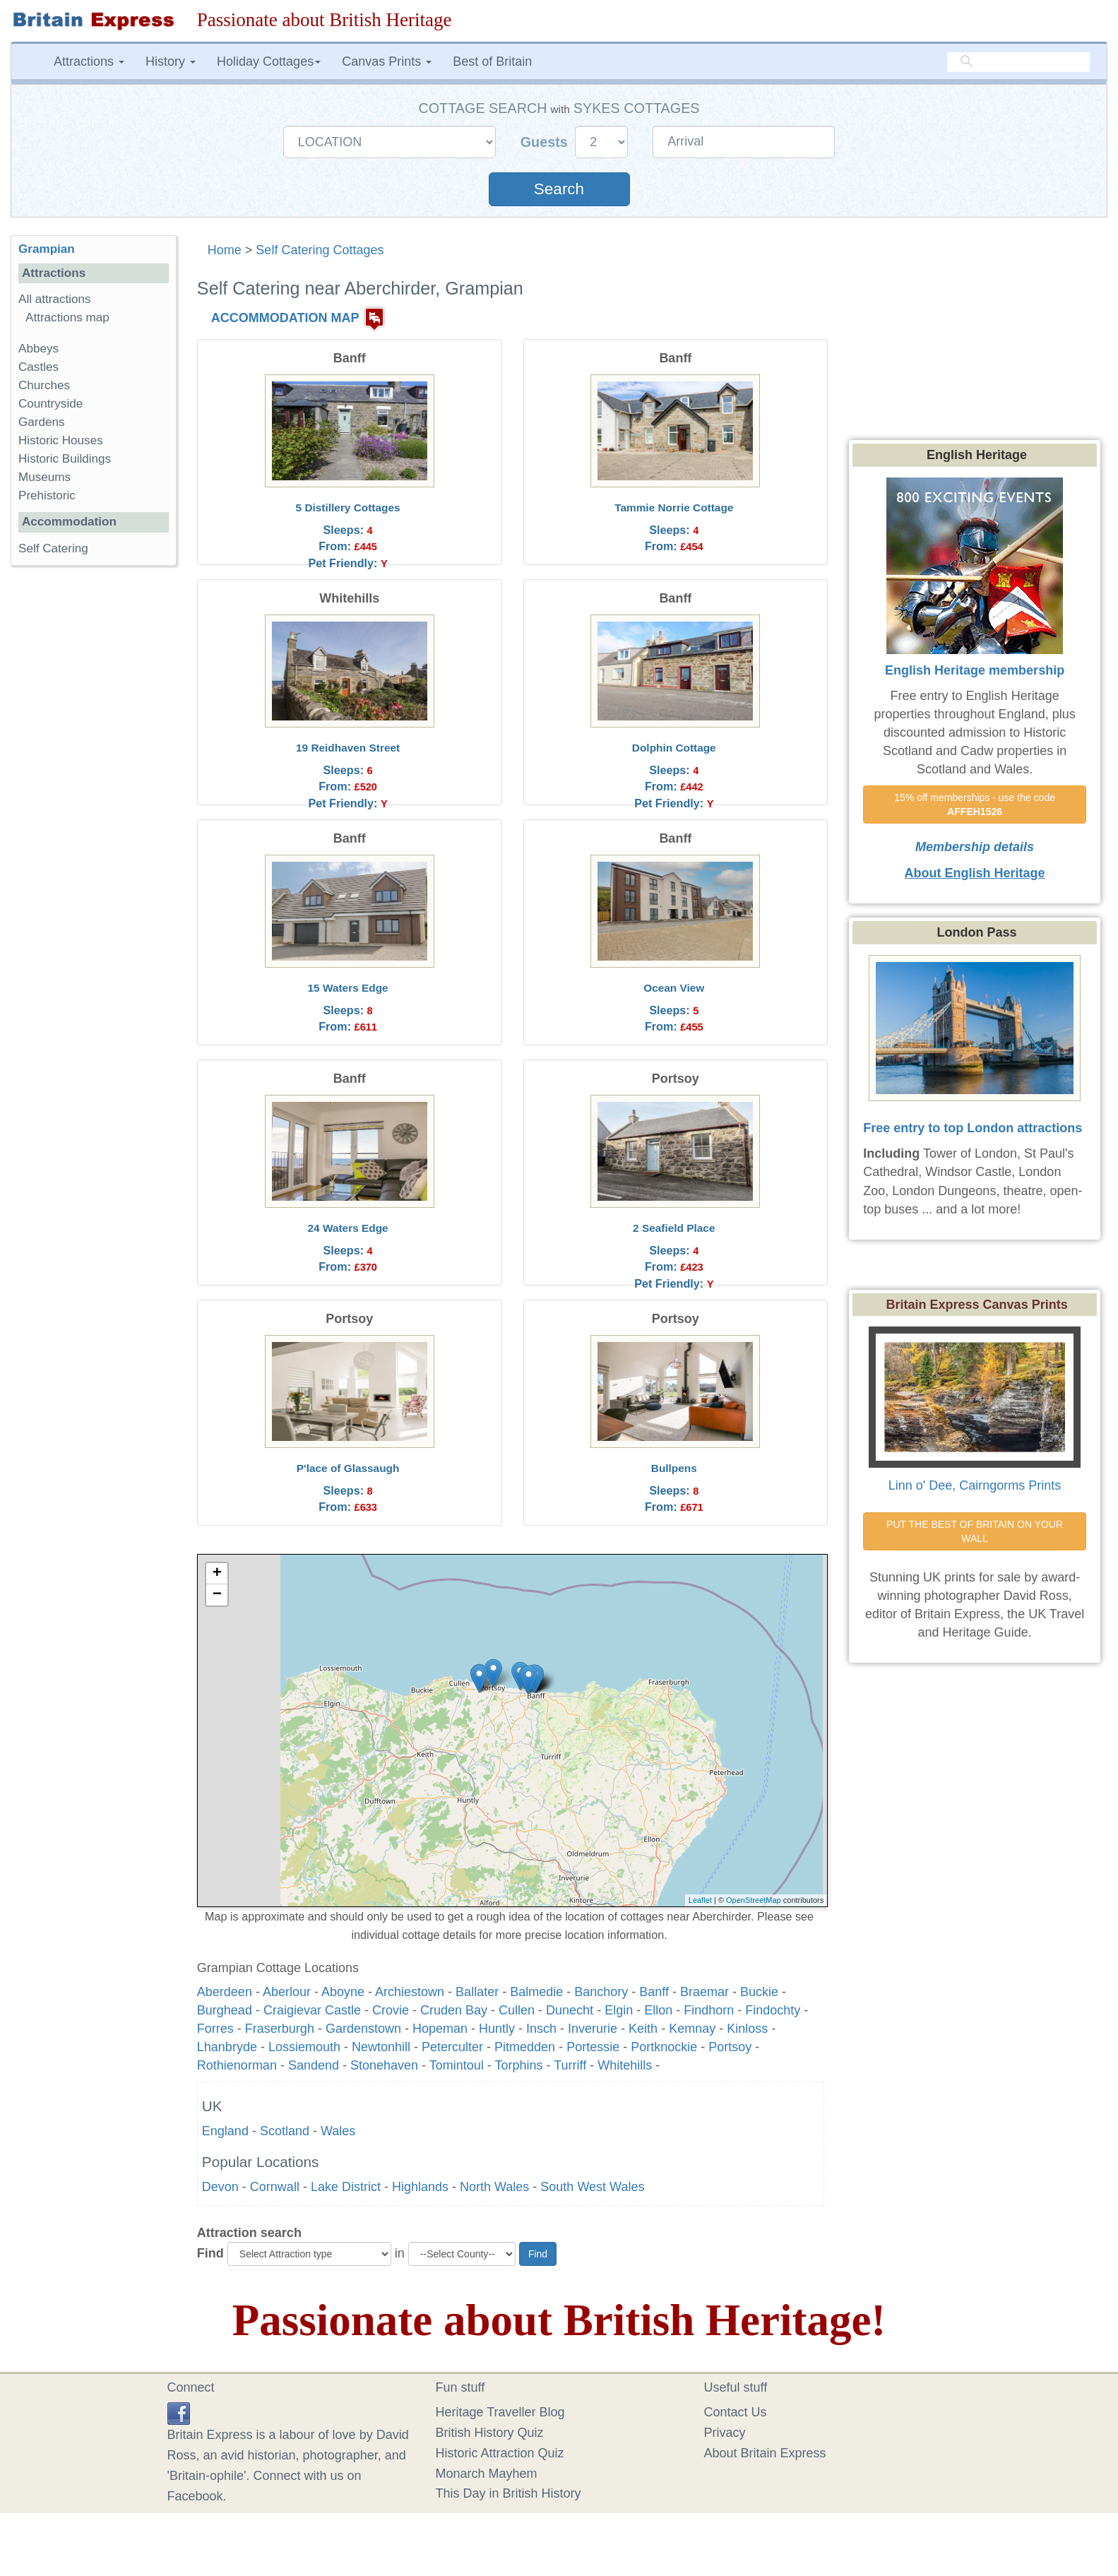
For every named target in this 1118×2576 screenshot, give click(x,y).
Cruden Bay (453, 2010)
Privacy (725, 2433)
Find (210, 2253)
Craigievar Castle (312, 2010)
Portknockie (664, 2047)
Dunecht (569, 2010)
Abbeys (38, 348)
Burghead (224, 2010)
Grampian (46, 249)
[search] (1018, 61)
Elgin (619, 2010)
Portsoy (729, 2047)
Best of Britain (492, 61)
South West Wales (592, 2187)
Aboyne (342, 1992)
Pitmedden (524, 2047)
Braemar (704, 1992)
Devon (220, 2187)
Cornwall (274, 2187)
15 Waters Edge (348, 988)
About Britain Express (765, 2453)
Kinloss (747, 2029)
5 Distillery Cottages (348, 507)
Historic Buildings (64, 458)
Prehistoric (47, 495)
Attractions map (67, 317)
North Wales (494, 2187)
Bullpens (674, 1468)
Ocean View (673, 988)
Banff (654, 1992)
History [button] (170, 61)
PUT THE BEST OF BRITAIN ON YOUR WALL (976, 1531)
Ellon (658, 2010)
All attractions (54, 299)
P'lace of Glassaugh (348, 1468)
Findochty (772, 2010)
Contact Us (735, 2412)
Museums (44, 477)
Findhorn (709, 2010)
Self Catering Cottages (319, 250)
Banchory (601, 1992)
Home (225, 250)
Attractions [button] (89, 61)
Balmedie (536, 1992)
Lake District (346, 2187)
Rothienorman (237, 2065)
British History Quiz (490, 2433)
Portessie (592, 2047)
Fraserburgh (279, 2029)
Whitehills (624, 2065)
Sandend (313, 2065)
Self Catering (53, 548)
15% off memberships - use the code (976, 804)
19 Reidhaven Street (348, 748)
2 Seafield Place (674, 1228)
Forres (215, 2029)
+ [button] (217, 1573)
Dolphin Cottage (674, 748)
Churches (44, 385)
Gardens (41, 422)
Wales (338, 2131)
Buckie (759, 1992)
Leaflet (700, 1900)
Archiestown (409, 1992)
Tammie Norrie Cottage (673, 507)
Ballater (477, 1992)
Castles (38, 367)
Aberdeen (224, 1992)
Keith (643, 2029)
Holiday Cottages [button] (269, 61)
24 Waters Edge (348, 1228)
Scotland (284, 2131)
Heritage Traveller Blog (500, 2412)
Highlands (420, 2187)
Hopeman (440, 2029)
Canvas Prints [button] (387, 61)
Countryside (50, 403)
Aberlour (287, 1992)
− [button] (217, 1594)
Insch (541, 2029)
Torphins (518, 2065)
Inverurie (592, 2029)
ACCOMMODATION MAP (285, 318)
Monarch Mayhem (486, 2474)
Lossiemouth (304, 2047)
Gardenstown (363, 2029)
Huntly (497, 2029)
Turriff (570, 2065)
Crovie (390, 2010)
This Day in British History (508, 2493)
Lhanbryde (227, 2047)
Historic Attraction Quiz (500, 2453)
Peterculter (452, 2047)
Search (559, 189)
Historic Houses (60, 440)
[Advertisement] (93, 795)
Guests (546, 142)
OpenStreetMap (753, 1900)
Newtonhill (381, 2047)
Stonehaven (384, 2065)
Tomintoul (456, 2065)
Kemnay (692, 2029)
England (225, 2131)
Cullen (517, 2010)
